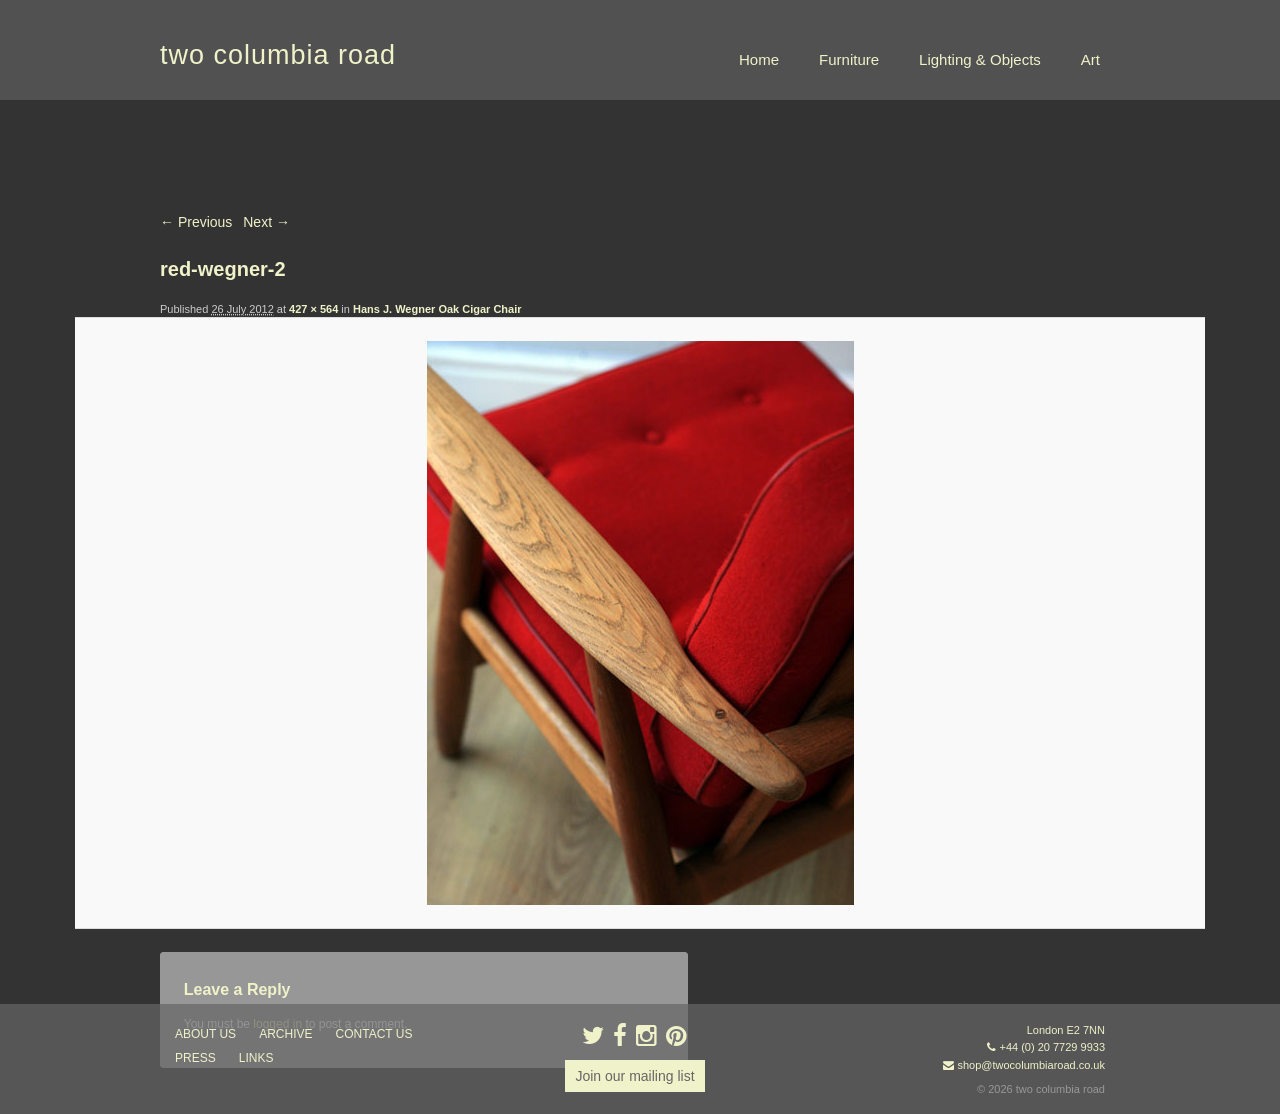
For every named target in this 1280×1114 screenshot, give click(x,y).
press (195, 1058)
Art (1090, 59)
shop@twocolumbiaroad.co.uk (1031, 1065)
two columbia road (278, 55)
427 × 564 (313, 309)
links (256, 1058)
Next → (266, 222)
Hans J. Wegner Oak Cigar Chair (437, 309)
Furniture (849, 59)
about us (205, 1034)
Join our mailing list (634, 1076)
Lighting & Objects (980, 59)
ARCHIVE (285, 1034)
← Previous (196, 222)
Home (759, 59)
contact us (374, 1034)
